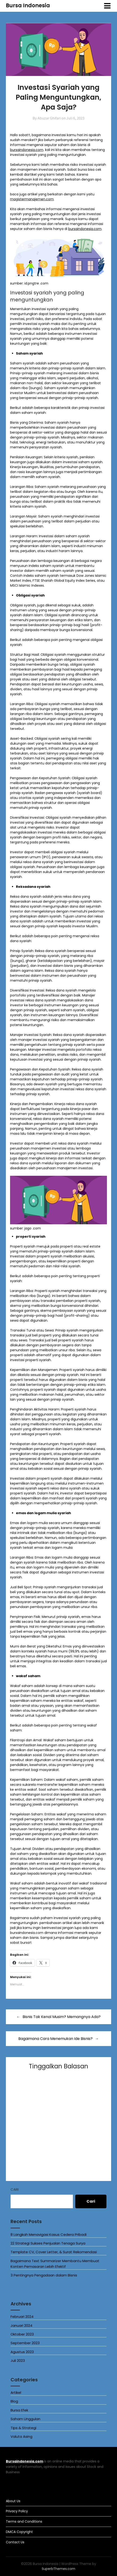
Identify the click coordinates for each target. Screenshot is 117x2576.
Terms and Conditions (24, 2521)
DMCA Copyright (19, 2531)
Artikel (16, 2392)
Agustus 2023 (22, 2351)
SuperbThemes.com (58, 2568)
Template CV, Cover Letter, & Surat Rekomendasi (54, 2251)
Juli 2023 (18, 2360)
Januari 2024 (21, 2325)
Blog (14, 2401)
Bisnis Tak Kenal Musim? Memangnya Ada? (62, 2016)
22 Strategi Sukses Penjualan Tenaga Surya (48, 2243)
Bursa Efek (19, 2410)
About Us (13, 2501)
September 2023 (25, 2342)
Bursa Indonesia (28, 5)
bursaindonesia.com (26, 149)
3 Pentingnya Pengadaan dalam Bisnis (44, 2275)
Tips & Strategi (23, 2427)
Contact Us (15, 2542)
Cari (15, 2189)
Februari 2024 (22, 2316)
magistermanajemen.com (32, 199)
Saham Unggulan (25, 2418)
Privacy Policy (17, 2511)
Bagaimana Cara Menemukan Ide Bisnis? (55, 2038)
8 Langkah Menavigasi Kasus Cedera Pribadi (49, 2234)
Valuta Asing (21, 2436)
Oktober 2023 (22, 2334)
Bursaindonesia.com (24, 2461)
